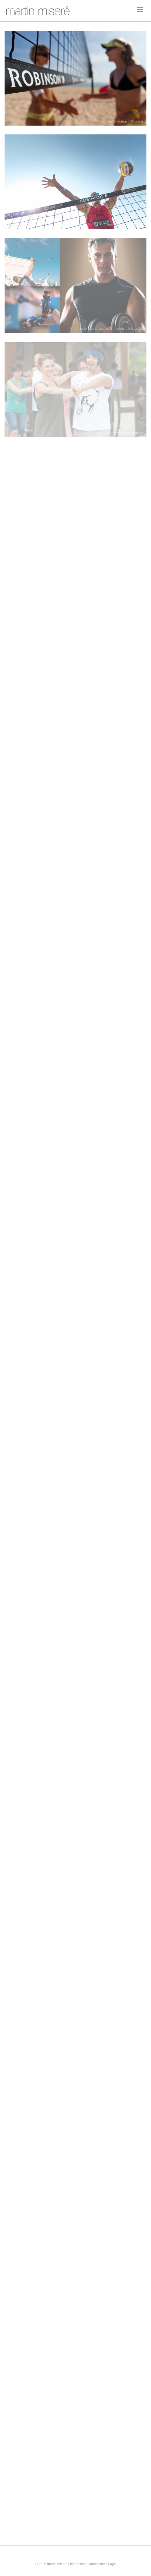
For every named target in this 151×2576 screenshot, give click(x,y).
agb (113, 2564)
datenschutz (98, 2564)
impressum (78, 2564)
